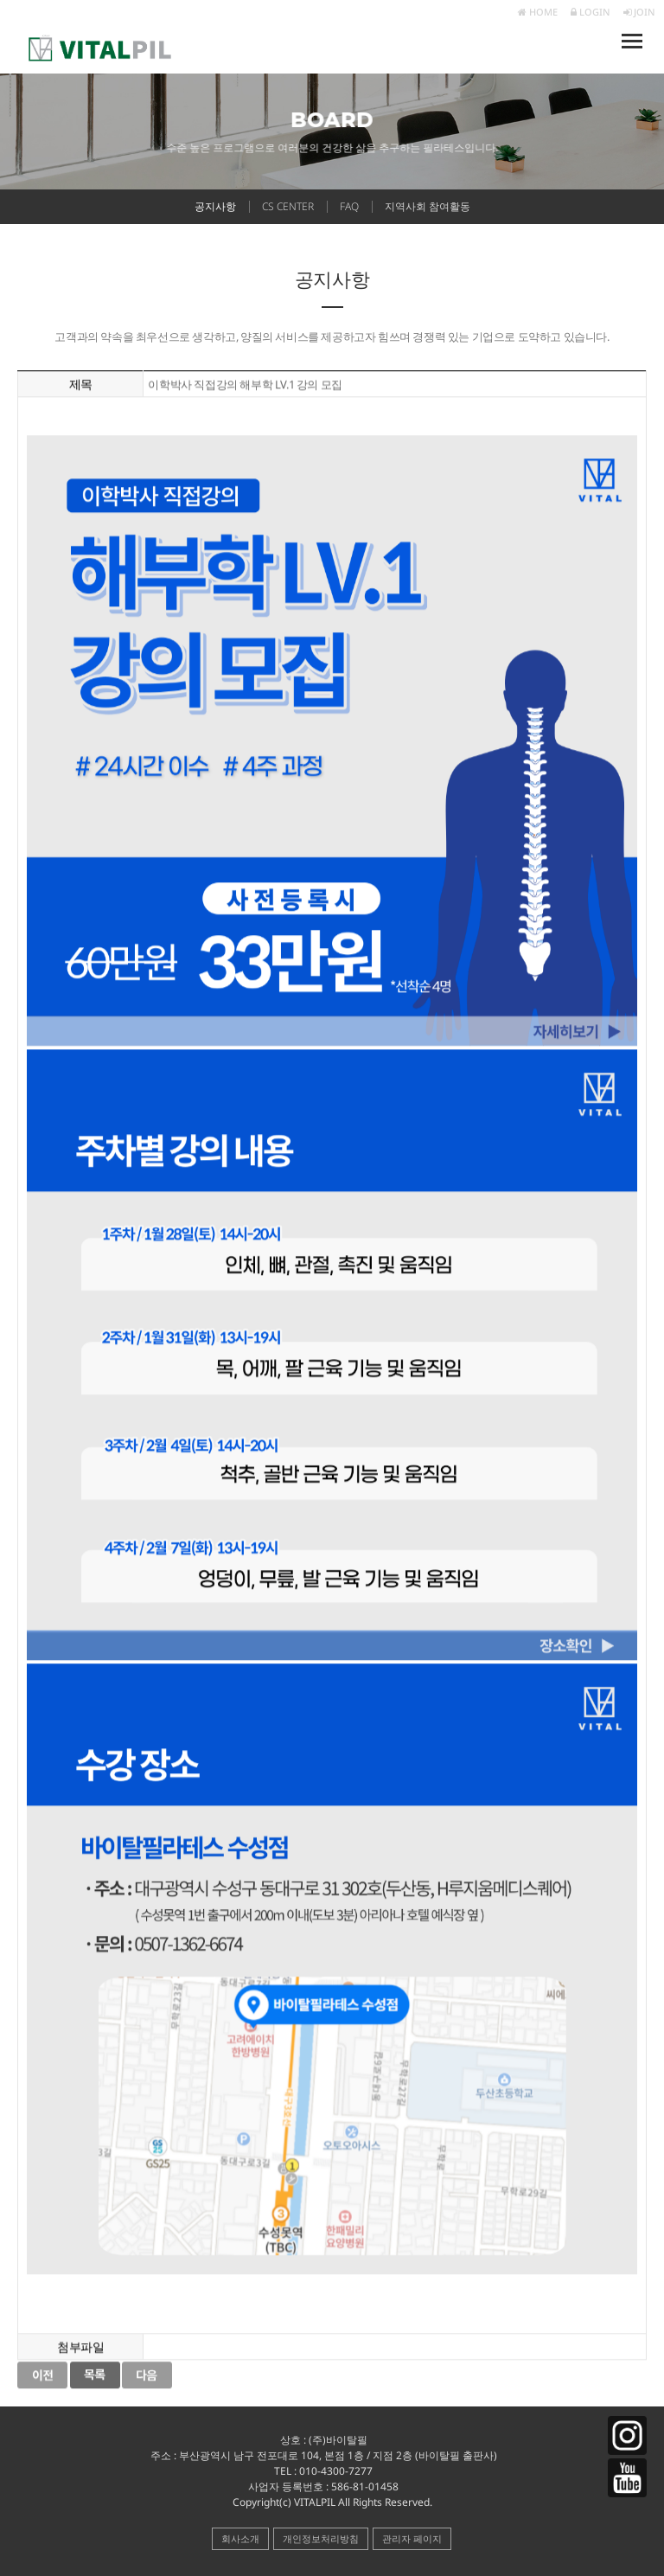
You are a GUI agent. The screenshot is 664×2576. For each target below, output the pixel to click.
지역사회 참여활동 (427, 206)
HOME (538, 11)
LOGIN (590, 11)
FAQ (349, 206)
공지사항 (215, 206)
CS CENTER (288, 206)
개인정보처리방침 (321, 2538)
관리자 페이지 (412, 2538)
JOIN (639, 11)
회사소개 (240, 2538)
